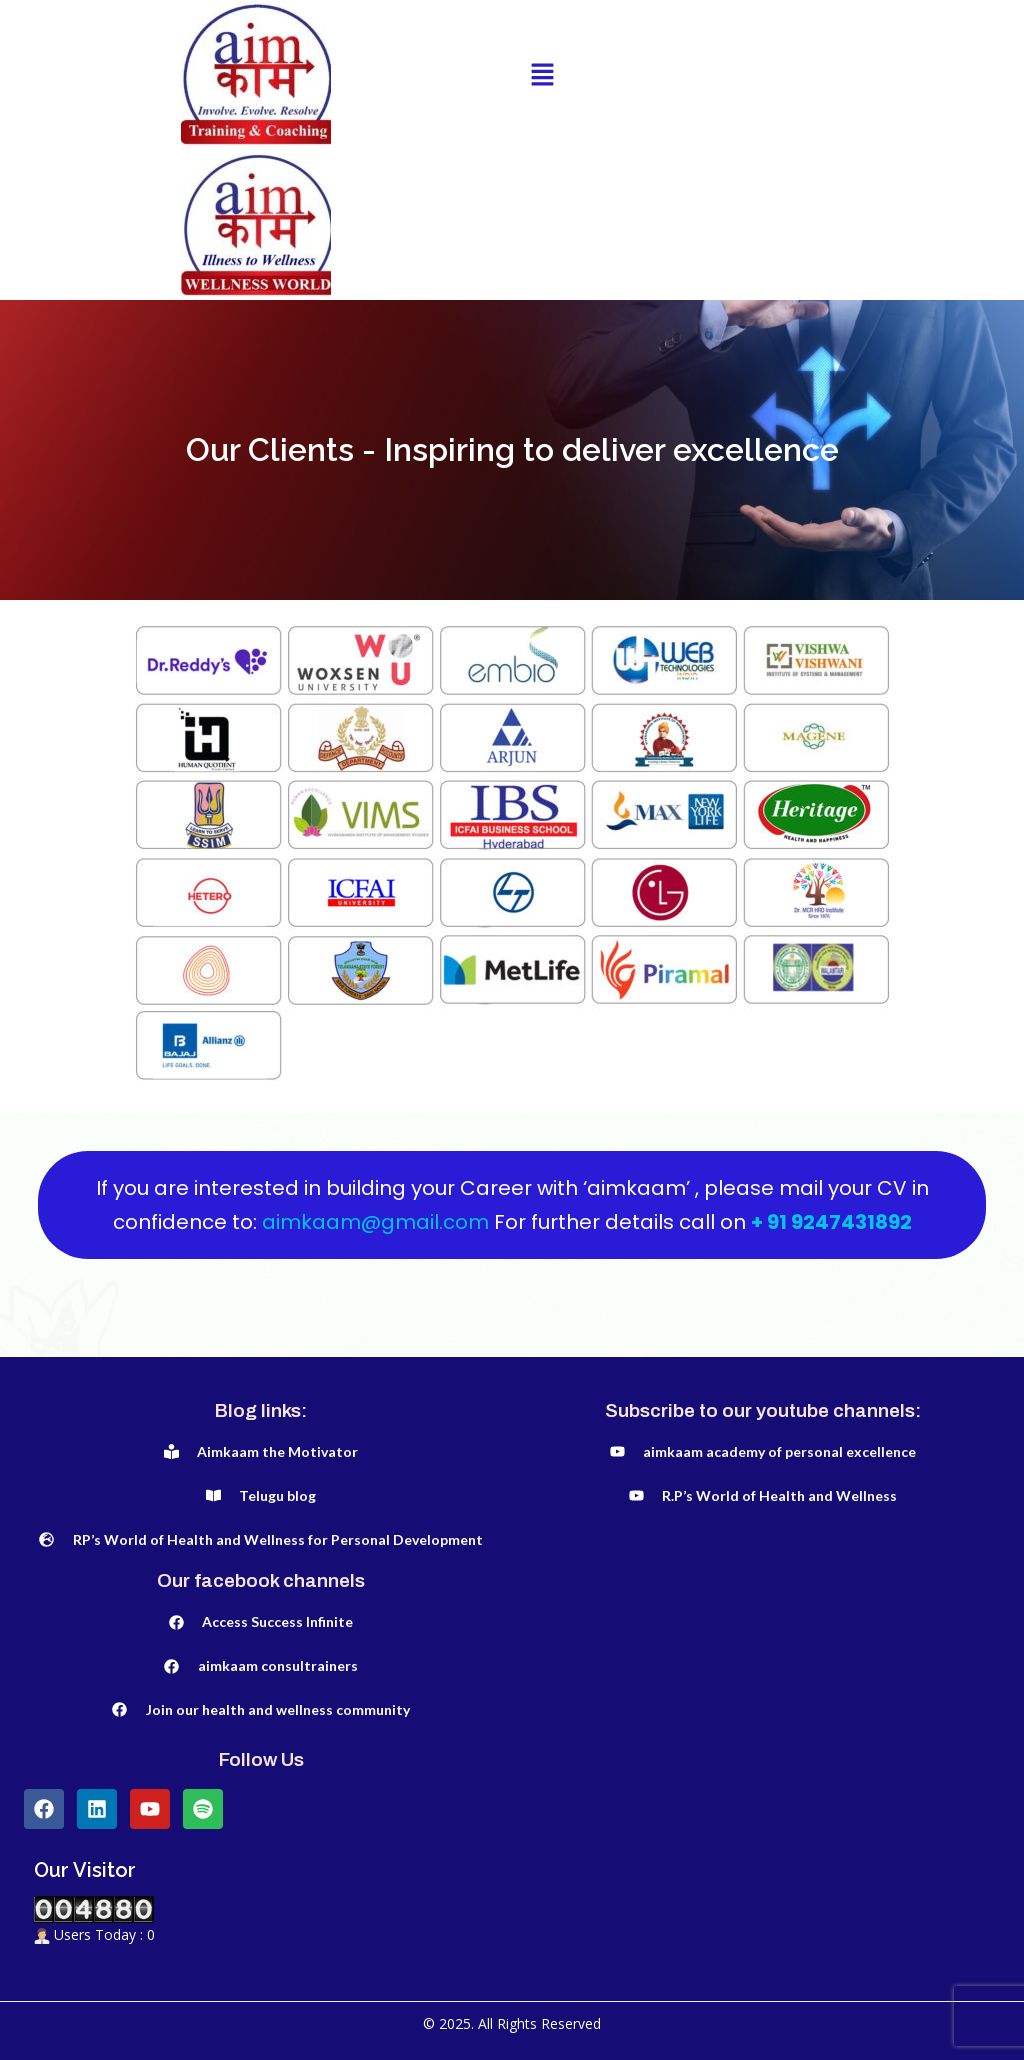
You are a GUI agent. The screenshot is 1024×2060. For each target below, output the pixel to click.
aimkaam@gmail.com (378, 1222)
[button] (542, 75)
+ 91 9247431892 (831, 1222)
